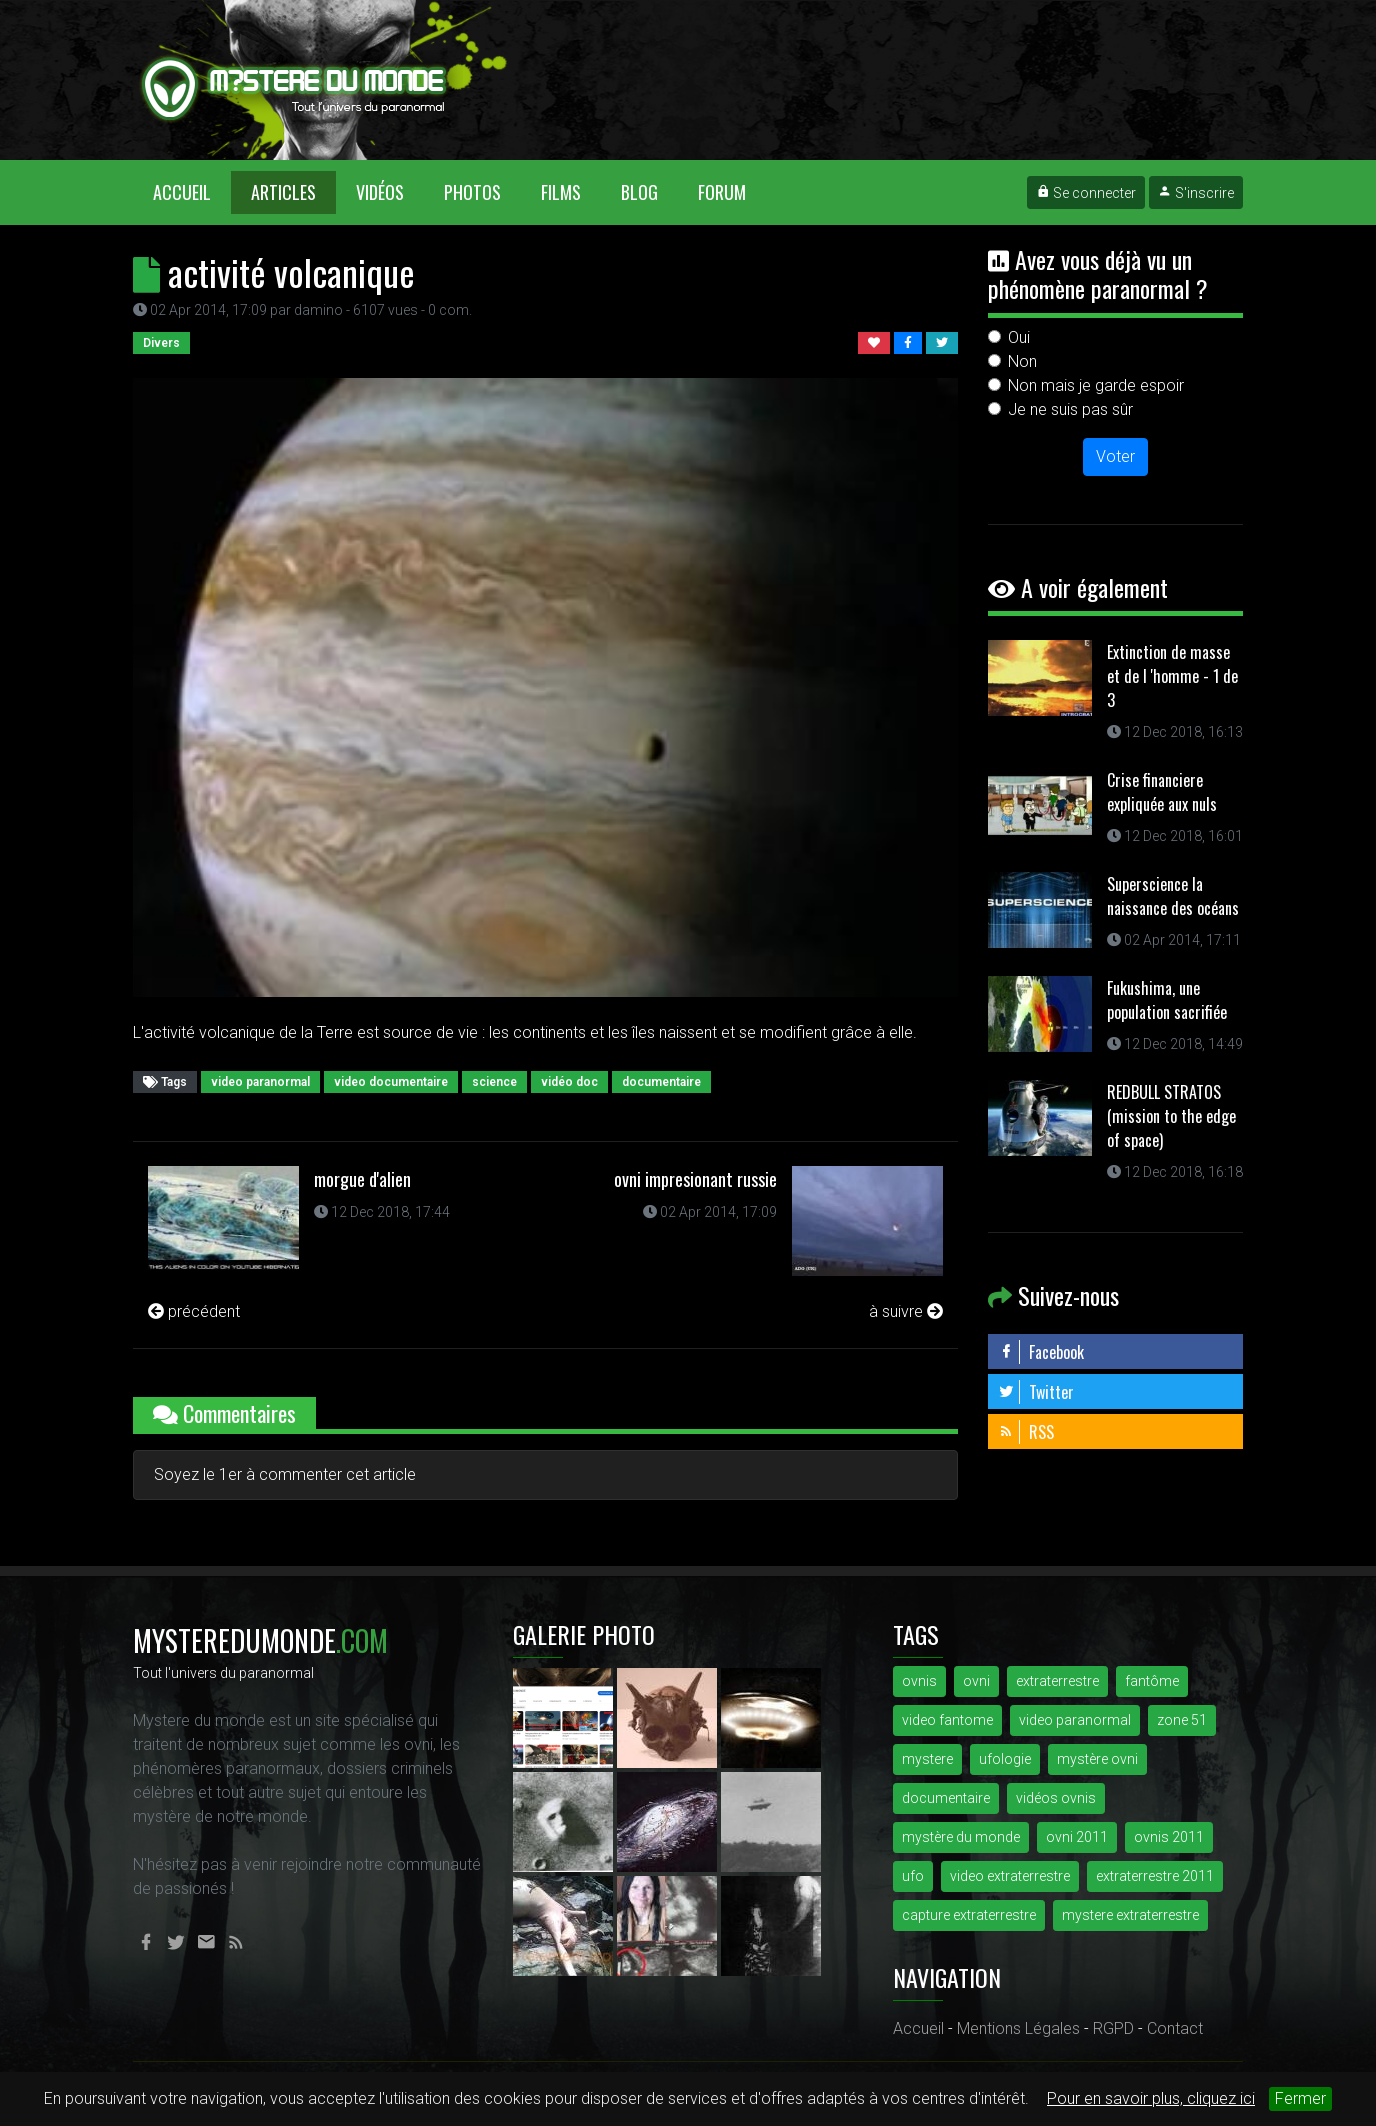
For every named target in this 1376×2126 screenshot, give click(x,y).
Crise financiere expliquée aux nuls (1162, 792)
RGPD (1113, 2028)
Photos (472, 192)
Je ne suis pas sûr (1070, 409)
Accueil (192, 191)
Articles (283, 192)
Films (561, 192)
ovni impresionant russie (695, 1179)
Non (1022, 361)
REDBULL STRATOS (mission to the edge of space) (1171, 1116)
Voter (1115, 456)
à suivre (906, 1311)
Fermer (1300, 2098)
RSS (1026, 1432)
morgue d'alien (362, 1179)
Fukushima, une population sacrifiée (1167, 1000)
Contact (1175, 2028)
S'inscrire (1196, 193)
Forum (722, 192)
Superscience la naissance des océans (1173, 896)
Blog (639, 192)
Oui (1019, 337)
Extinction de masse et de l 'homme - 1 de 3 (1172, 676)
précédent (194, 1311)
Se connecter (1086, 193)
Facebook (1041, 1352)
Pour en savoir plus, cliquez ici (1151, 2098)
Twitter (1036, 1392)
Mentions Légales (1018, 2028)
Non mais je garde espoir (1096, 385)
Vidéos (380, 192)
